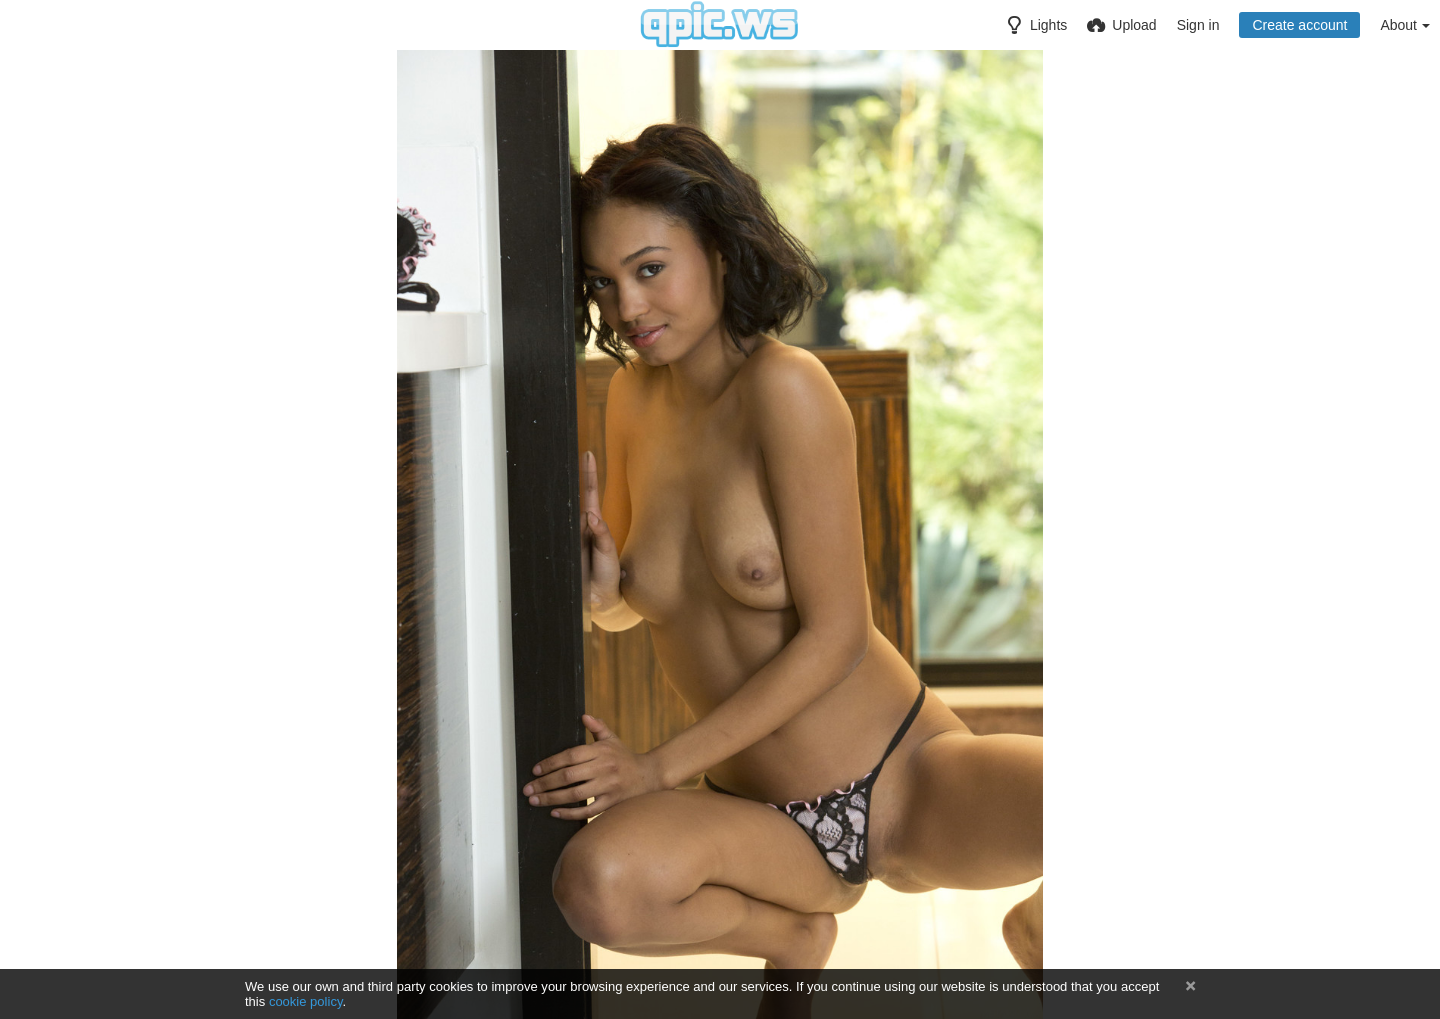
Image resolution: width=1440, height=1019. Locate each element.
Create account (1299, 25)
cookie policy (306, 1001)
